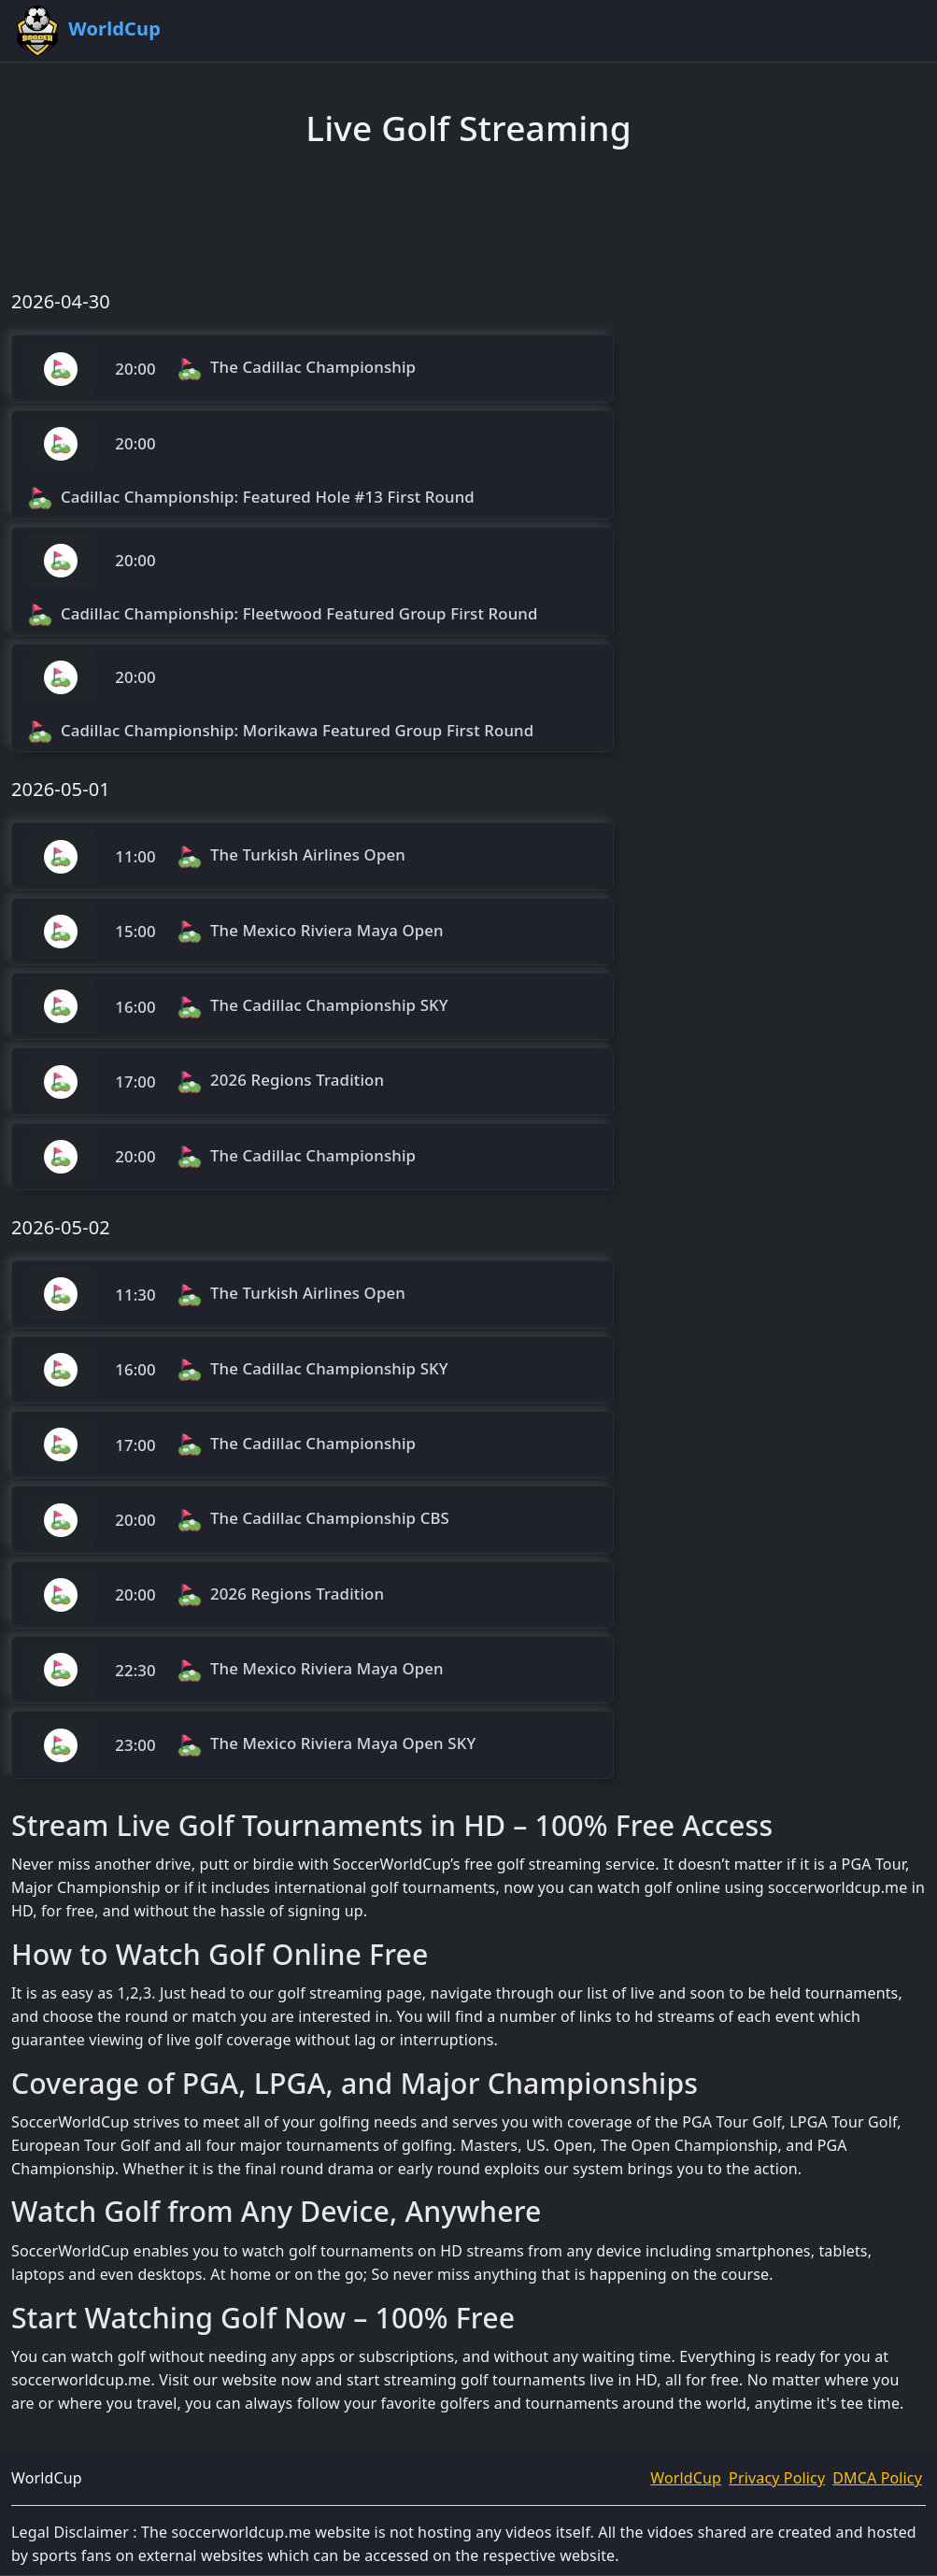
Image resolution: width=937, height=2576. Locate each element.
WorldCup (685, 2478)
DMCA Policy (877, 2478)
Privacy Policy (777, 2478)
